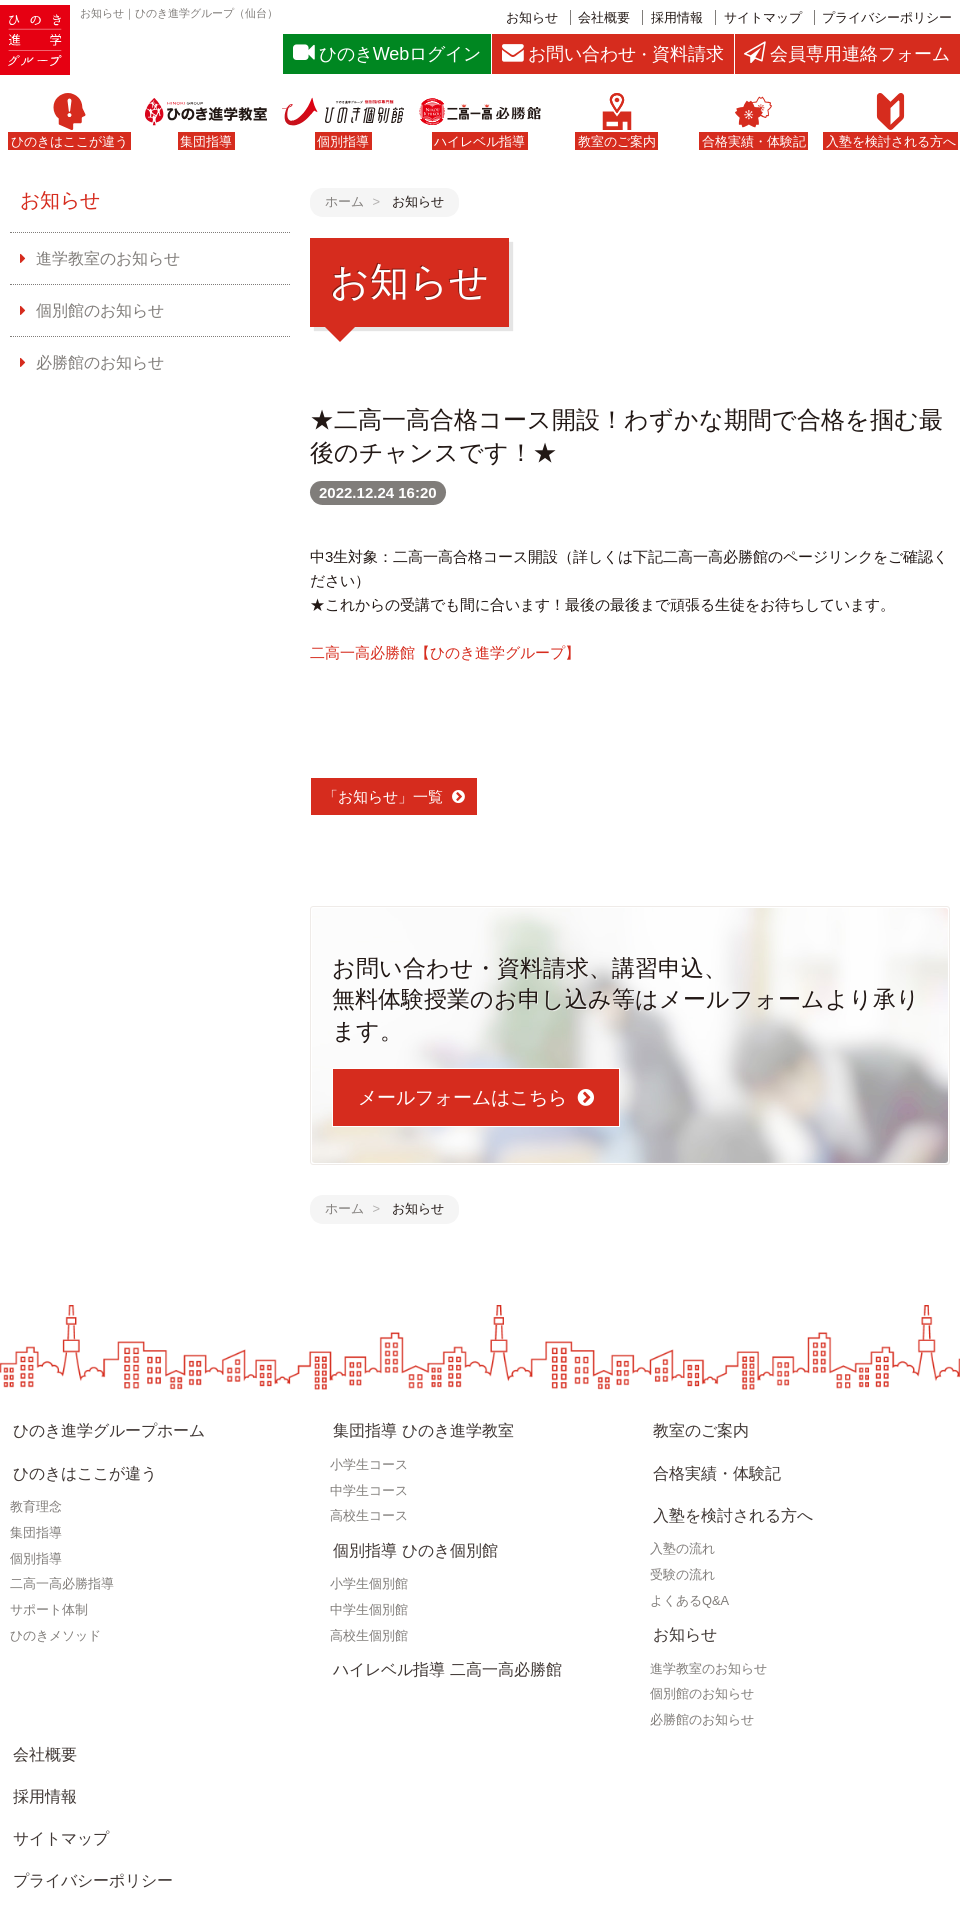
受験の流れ (682, 1539)
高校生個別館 (369, 1612)
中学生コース (369, 1479)
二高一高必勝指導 (62, 1561)
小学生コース (369, 1453)
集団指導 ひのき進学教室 (414, 1426)
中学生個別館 (369, 1586)
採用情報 (677, 17)
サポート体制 (49, 1586)
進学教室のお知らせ (101, 261)
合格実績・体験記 (710, 1456)
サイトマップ (763, 17)
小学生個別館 (369, 1561)
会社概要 (604, 17)
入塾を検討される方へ (725, 1486)
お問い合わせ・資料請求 (92, 1820)
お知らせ (532, 17)
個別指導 (36, 1535)
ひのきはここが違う (77, 1456)
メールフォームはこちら (462, 1099)
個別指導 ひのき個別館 (407, 1533)
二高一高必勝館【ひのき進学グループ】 (445, 653)
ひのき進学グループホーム (100, 1426)
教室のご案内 (695, 1426)
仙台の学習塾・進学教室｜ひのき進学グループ (324, 1894)
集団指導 (36, 1509)
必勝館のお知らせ (94, 359)
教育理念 (36, 1483)
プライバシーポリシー (887, 17)
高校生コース (369, 1505)
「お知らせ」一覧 (383, 797)
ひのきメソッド (55, 1612)
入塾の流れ (682, 1513)
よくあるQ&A (689, 1565)
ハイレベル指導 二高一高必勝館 (437, 1640)
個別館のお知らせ (94, 310)
